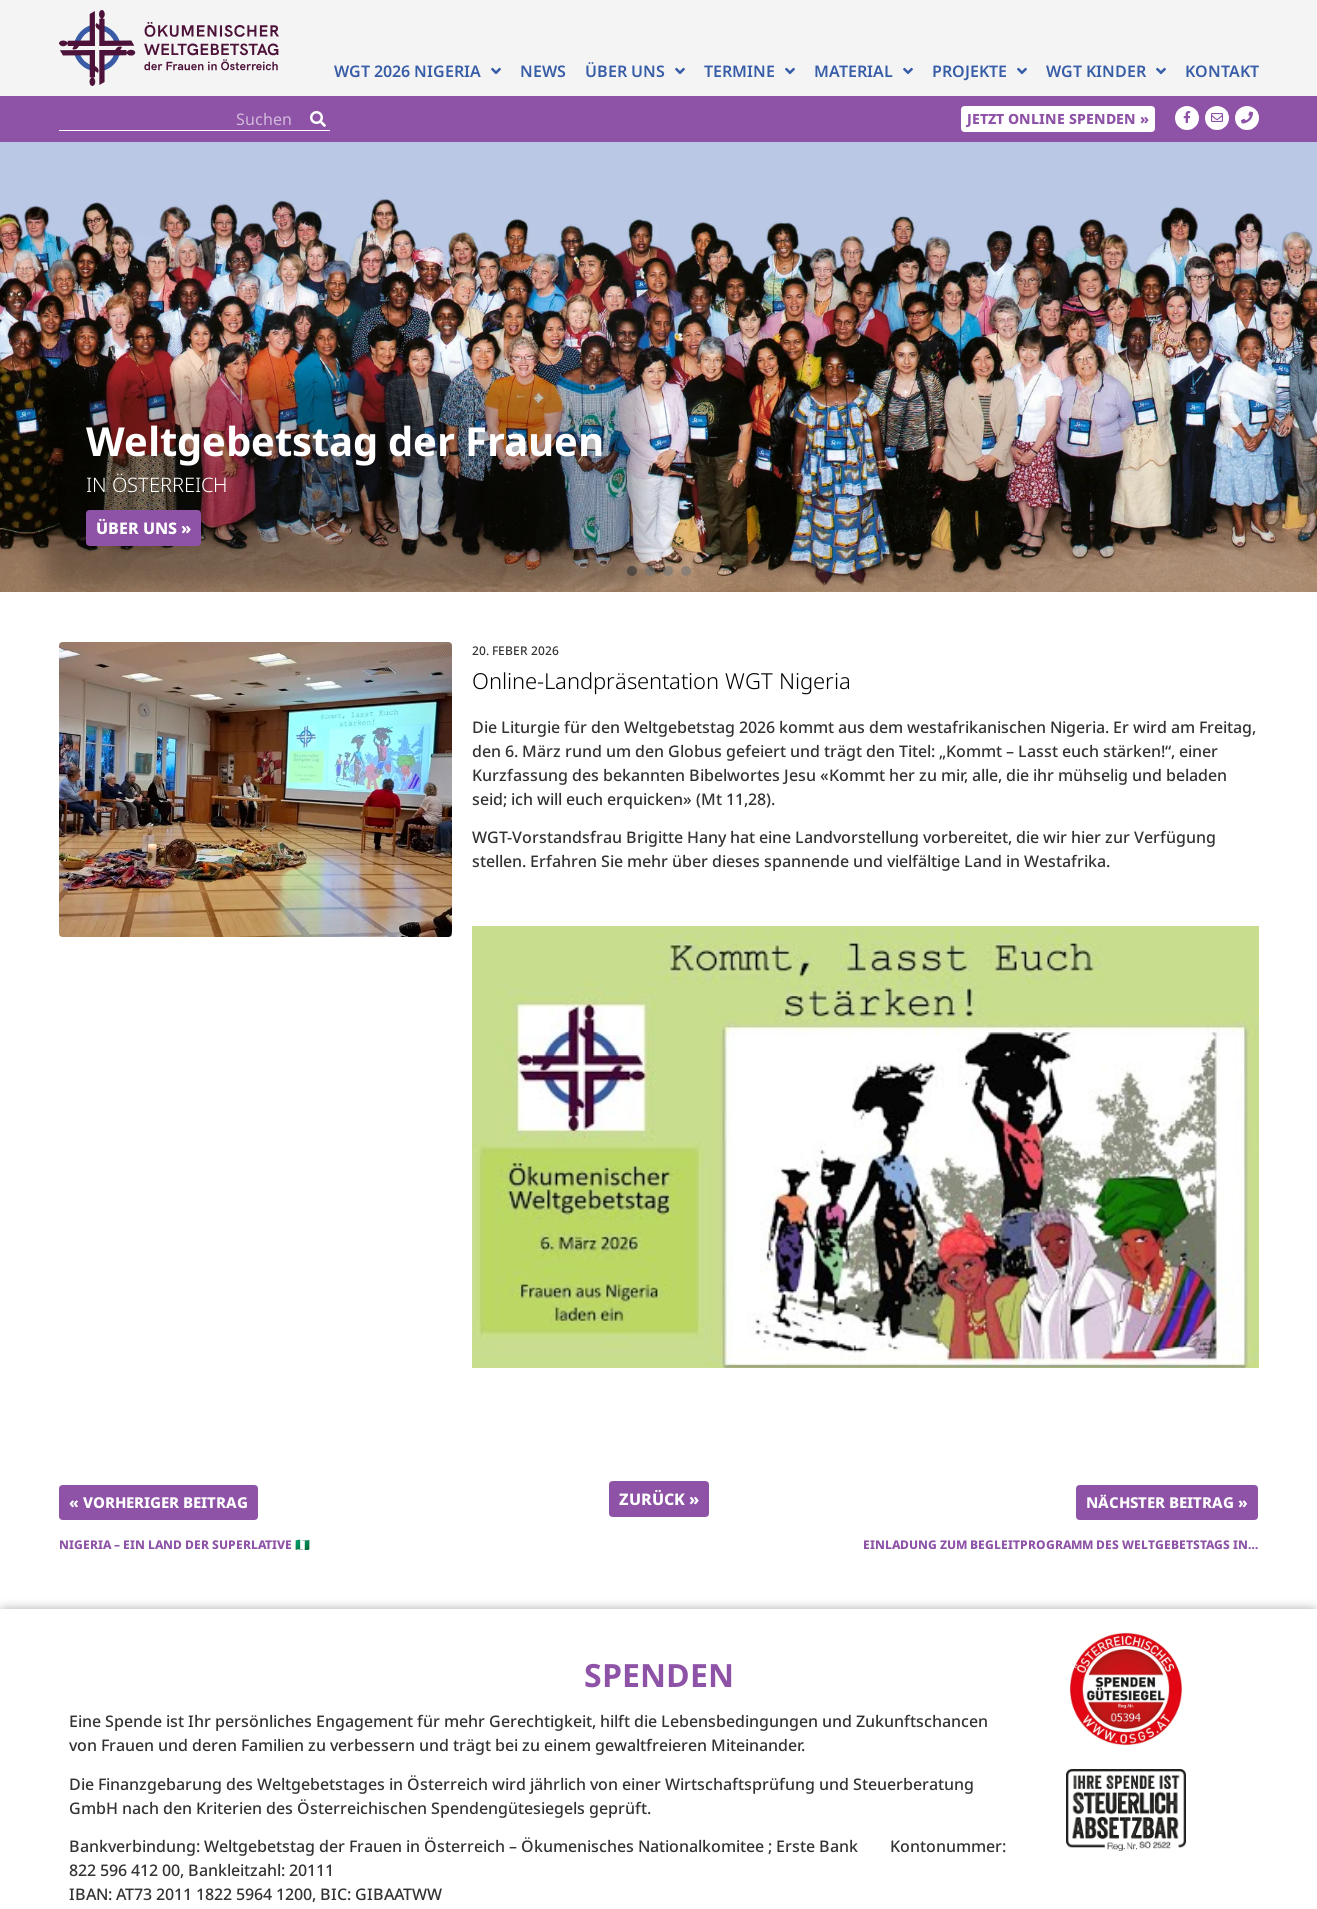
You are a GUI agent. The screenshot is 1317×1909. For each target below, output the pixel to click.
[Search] (318, 118)
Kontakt (1222, 71)
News (543, 71)
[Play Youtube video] (865, 1147)
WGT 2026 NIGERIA (417, 71)
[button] (632, 571)
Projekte (979, 71)
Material (863, 71)
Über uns (635, 71)
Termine (749, 71)
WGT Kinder (1106, 71)
